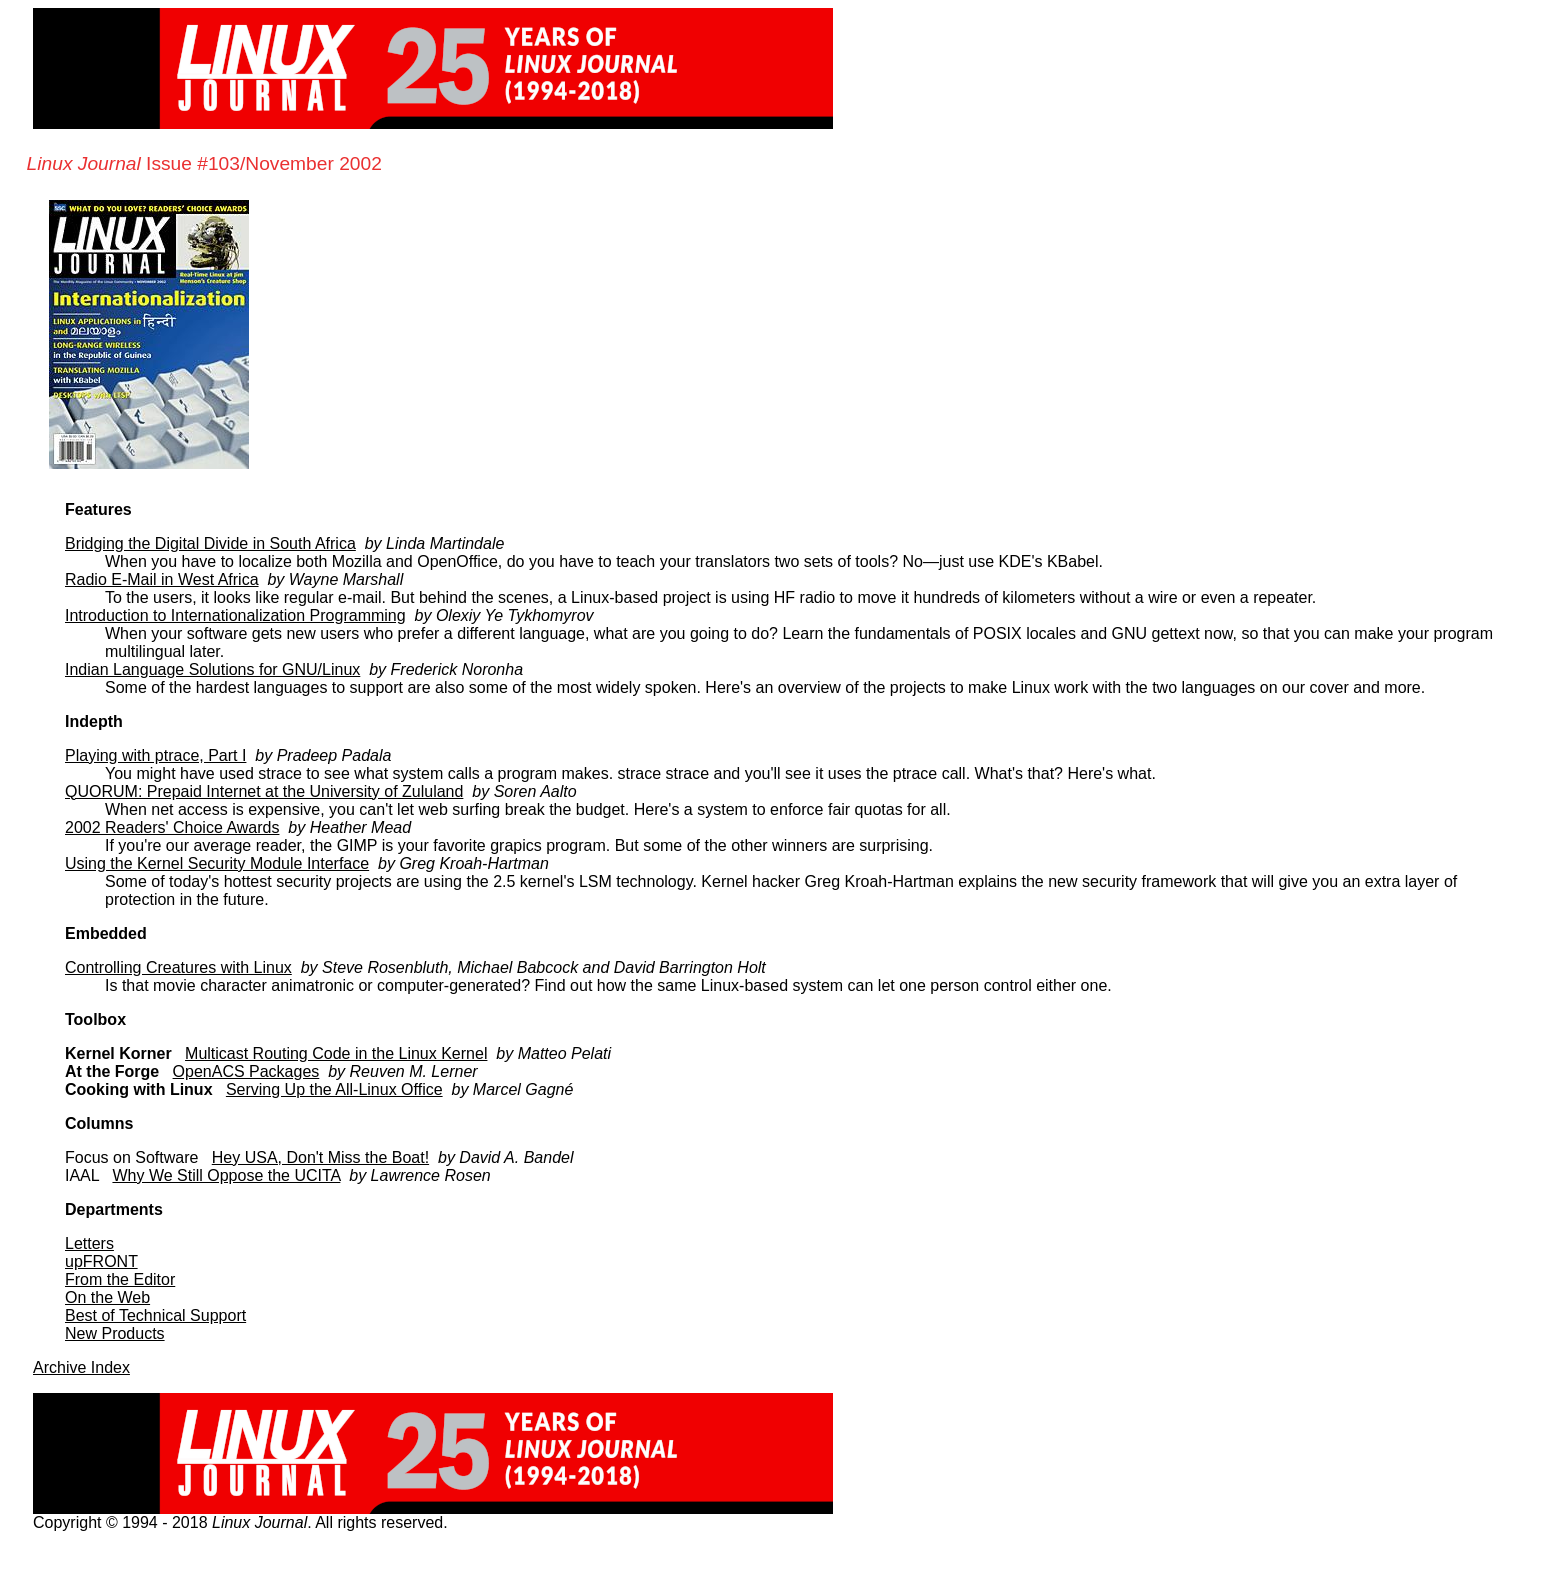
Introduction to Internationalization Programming (235, 615)
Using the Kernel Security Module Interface (217, 863)
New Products (115, 1333)
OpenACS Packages (246, 1071)
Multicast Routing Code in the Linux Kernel (336, 1053)
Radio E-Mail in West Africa (162, 579)
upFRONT (101, 1261)
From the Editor (120, 1279)
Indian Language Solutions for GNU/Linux (212, 669)
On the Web (107, 1297)
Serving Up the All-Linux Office (334, 1089)
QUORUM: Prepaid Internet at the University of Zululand (264, 791)
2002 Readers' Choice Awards (172, 827)
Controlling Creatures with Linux (178, 967)
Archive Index (81, 1367)
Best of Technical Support (155, 1315)
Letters (89, 1243)
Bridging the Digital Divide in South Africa (210, 543)
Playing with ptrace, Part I (155, 755)
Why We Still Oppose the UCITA (226, 1175)
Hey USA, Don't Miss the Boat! (320, 1157)
